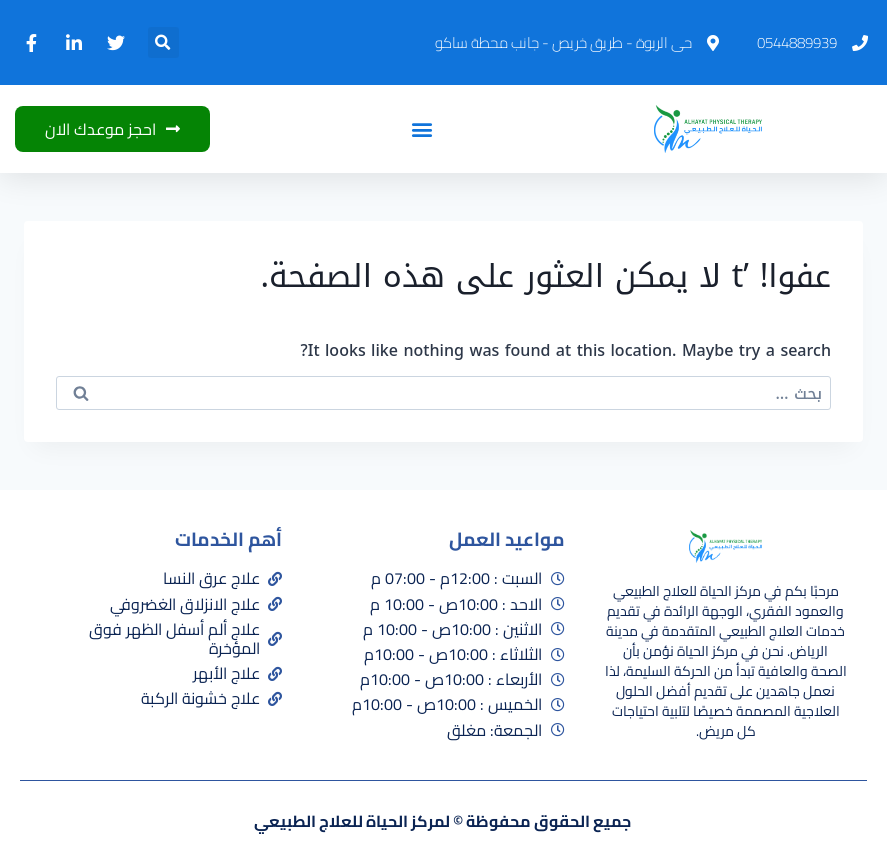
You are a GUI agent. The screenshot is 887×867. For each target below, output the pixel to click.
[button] (163, 42)
